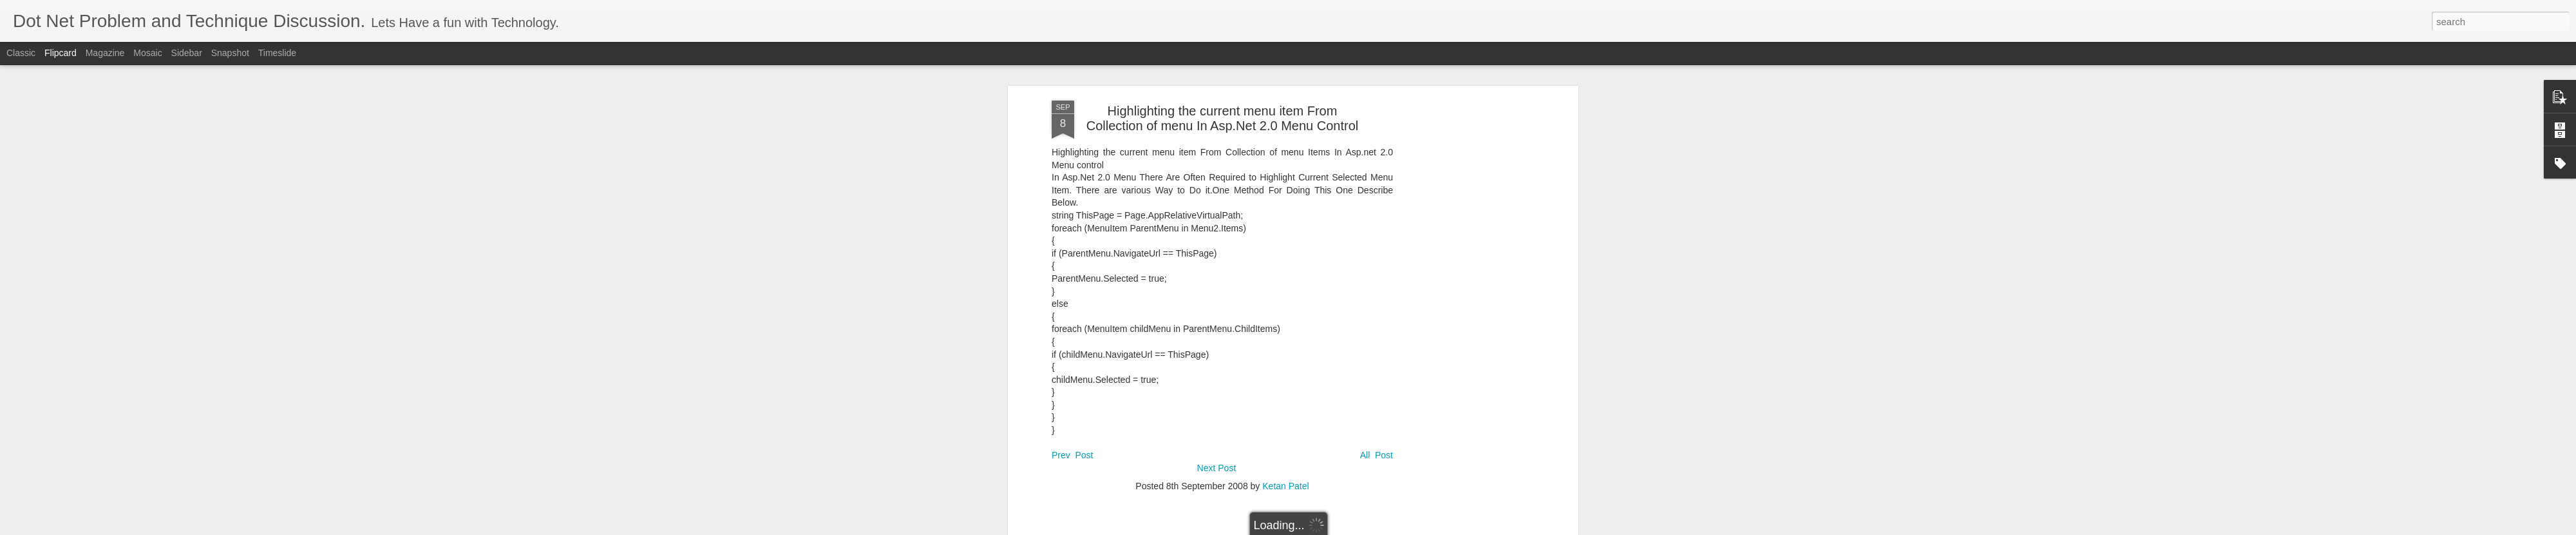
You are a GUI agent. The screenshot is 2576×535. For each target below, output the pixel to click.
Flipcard (60, 53)
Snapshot (230, 53)
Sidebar (186, 53)
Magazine (105, 53)
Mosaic (147, 53)
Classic (20, 53)
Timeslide (277, 53)
